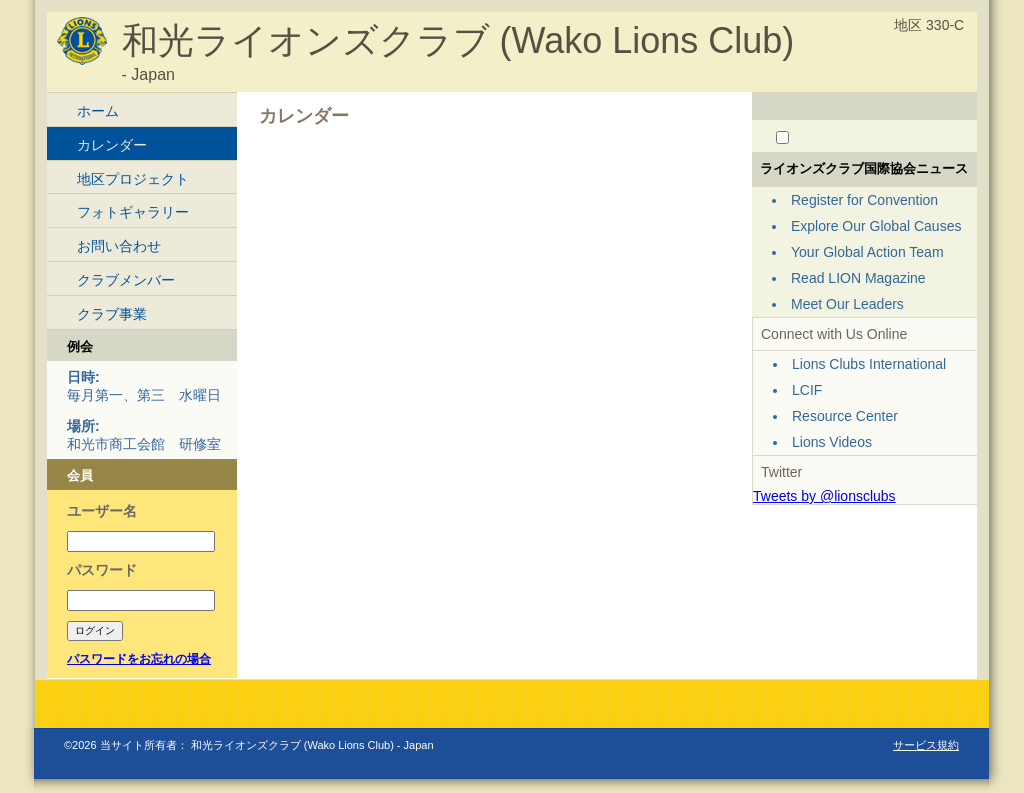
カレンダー (112, 145)
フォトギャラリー (133, 212)
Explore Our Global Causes (876, 226)
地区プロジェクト (133, 179)
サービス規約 (926, 745)
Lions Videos (832, 442)
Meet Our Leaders (847, 304)
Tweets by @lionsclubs (824, 496)
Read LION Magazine (858, 278)
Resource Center (845, 416)
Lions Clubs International (869, 364)
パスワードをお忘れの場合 (139, 659)
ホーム (98, 111)
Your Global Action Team (867, 252)
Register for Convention (864, 200)
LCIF (807, 390)
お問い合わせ (119, 246)
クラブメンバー (126, 280)
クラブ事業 (112, 314)
